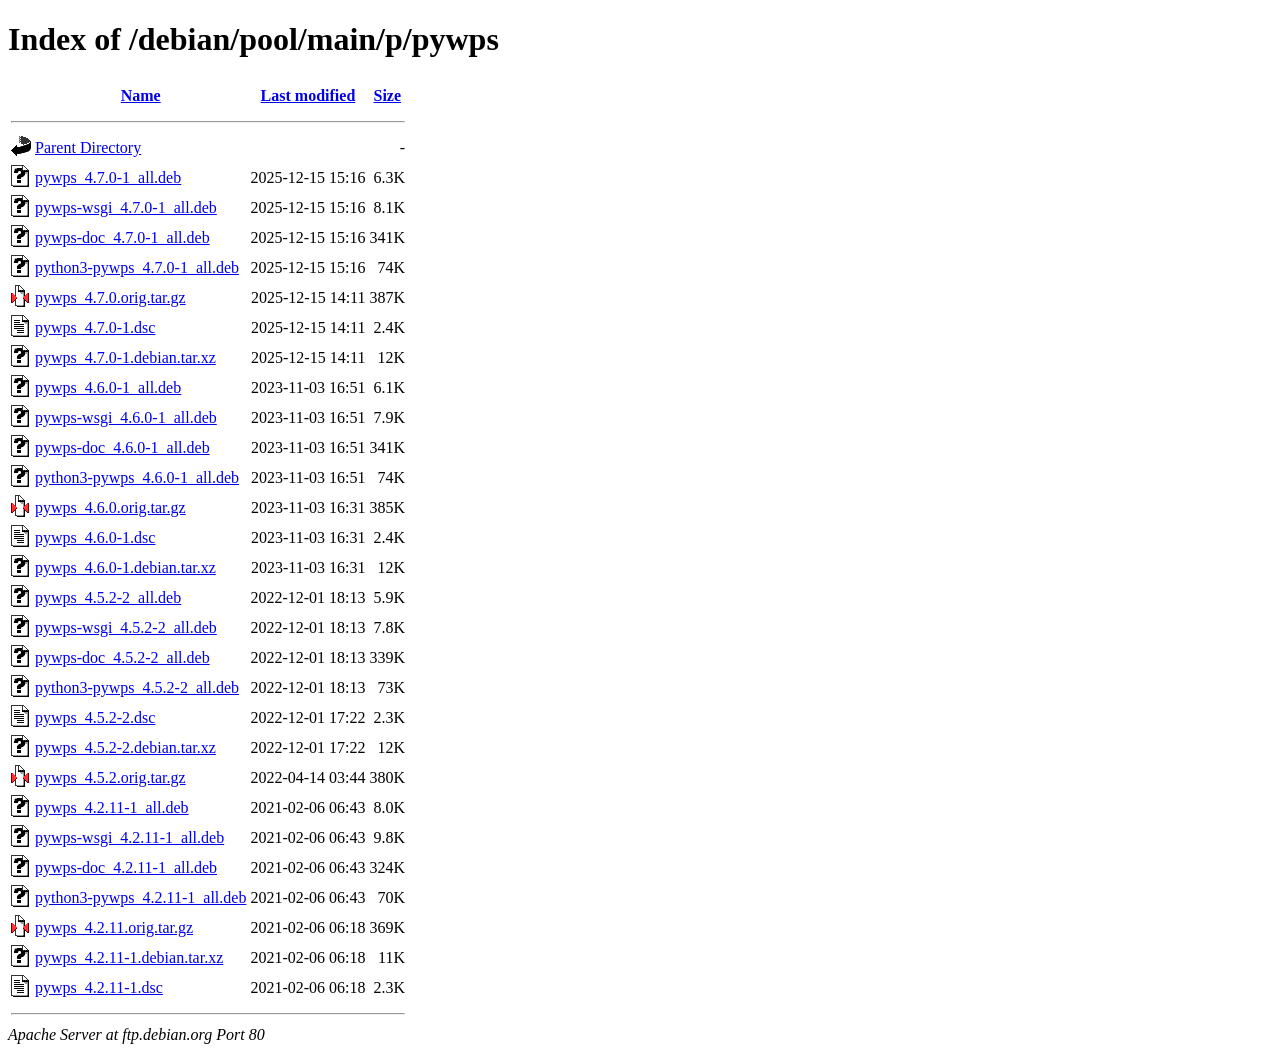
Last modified (308, 95)
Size (388, 95)
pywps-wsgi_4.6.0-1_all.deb (126, 417)
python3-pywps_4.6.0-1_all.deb (137, 477)
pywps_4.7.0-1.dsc (95, 327)
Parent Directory (88, 147)
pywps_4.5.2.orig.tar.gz (110, 777)
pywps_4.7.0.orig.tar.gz (110, 297)
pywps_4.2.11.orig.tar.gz (114, 927)
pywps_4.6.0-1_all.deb (108, 387)
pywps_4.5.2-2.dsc (95, 717)
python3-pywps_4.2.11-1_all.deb (140, 897)
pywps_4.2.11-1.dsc (99, 987)
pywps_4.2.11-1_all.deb (112, 807)
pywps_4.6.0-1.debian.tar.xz (125, 567)
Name (141, 95)
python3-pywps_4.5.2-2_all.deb (137, 687)
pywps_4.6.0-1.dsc (95, 537)
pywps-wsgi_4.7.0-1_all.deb (126, 207)
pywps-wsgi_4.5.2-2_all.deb (126, 627)
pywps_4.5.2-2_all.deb (108, 597)
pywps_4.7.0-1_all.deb (108, 177)
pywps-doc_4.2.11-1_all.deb (126, 867)
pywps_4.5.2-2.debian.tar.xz (125, 747)
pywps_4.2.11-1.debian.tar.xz (129, 957)
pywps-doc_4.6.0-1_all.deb (122, 447)
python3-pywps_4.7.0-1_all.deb (137, 267)
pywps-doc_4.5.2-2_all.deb (122, 657)
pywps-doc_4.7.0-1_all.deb (122, 237)
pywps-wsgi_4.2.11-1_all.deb (129, 837)
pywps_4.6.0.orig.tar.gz (110, 507)
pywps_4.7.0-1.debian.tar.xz (125, 357)
